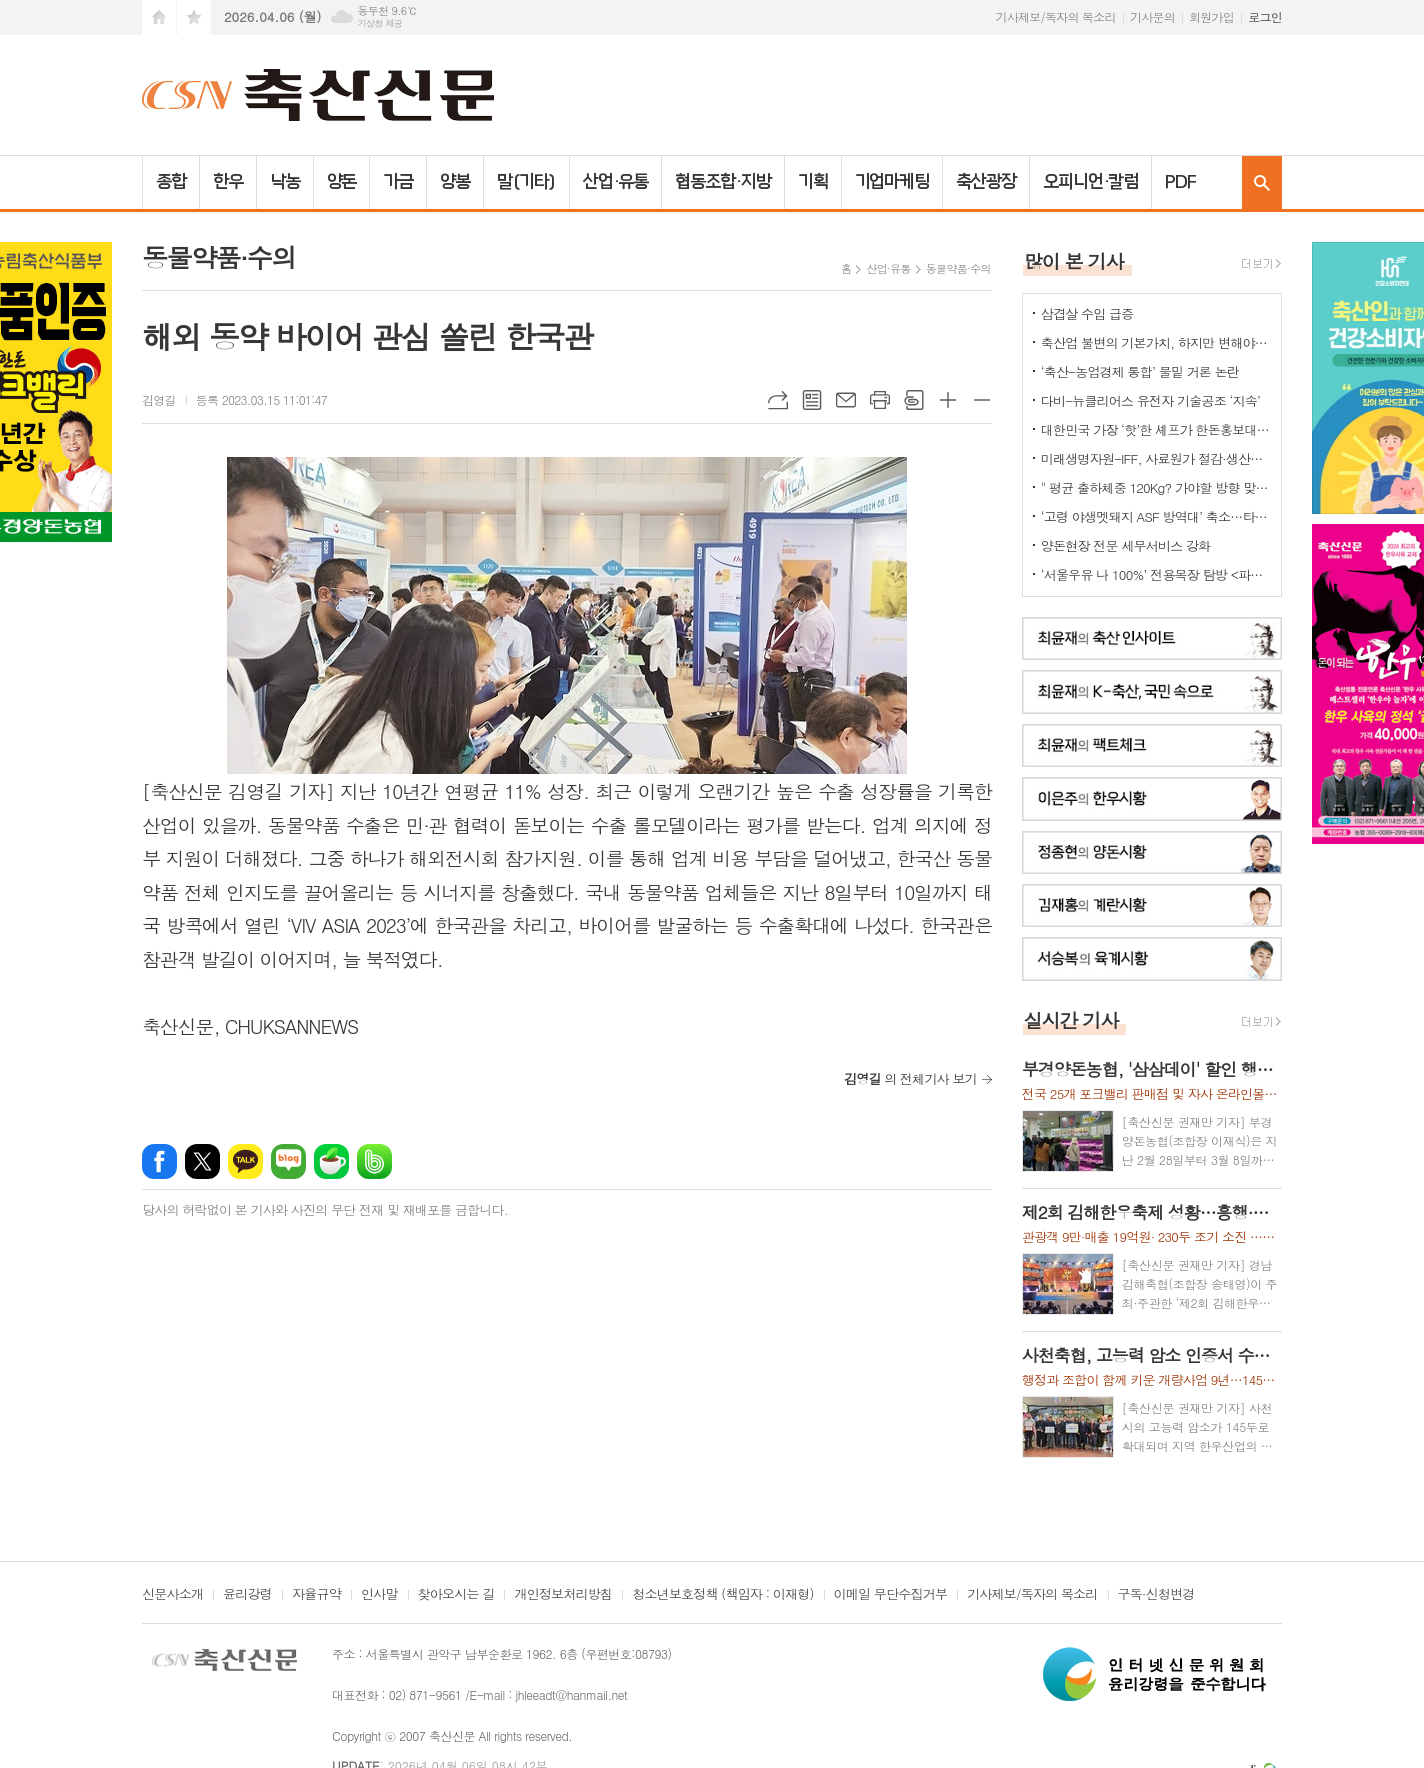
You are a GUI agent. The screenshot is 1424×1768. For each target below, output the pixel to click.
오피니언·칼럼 (1090, 182)
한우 (228, 182)
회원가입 (1211, 16)
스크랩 (914, 400)
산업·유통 (616, 182)
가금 (398, 182)
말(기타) (526, 182)
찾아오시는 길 (456, 1595)
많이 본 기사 (1074, 260)
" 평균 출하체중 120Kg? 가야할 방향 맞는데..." (1156, 487)
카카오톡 (245, 1161)
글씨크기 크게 (948, 400)
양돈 (342, 182)
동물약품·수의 (958, 268)
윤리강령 (247, 1595)
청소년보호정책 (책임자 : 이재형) (722, 1595)
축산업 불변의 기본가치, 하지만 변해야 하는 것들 (1156, 342)
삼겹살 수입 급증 (1087, 313)
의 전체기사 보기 (910, 1078)
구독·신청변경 (1156, 1595)
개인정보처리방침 (563, 1595)
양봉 (455, 182)
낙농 (285, 182)
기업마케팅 (892, 182)
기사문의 (1152, 16)
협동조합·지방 (722, 182)
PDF (1180, 182)
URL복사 (778, 400)
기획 (813, 182)
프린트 (880, 400)
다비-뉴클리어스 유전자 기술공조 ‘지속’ (1150, 400)
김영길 (159, 399)
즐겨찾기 (194, 17)
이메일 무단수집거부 (891, 1595)
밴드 (374, 1161)
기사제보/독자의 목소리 (1056, 16)
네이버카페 (331, 1161)
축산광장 (986, 182)
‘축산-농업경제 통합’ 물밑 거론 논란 (1140, 371)
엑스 (202, 1161)
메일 (846, 400)
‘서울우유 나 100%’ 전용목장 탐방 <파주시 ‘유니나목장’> (1156, 574)
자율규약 (316, 1595)
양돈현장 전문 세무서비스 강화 (1126, 545)
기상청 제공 (379, 23)
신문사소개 (172, 1595)
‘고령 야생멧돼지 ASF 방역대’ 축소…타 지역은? (1156, 516)
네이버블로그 (288, 1161)
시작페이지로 (159, 17)
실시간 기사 (1071, 1019)
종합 (171, 182)
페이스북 (159, 1161)
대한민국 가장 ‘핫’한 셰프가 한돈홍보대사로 (1156, 429)
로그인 (1265, 16)
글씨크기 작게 (982, 400)
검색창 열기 (1262, 182)
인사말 (379, 1595)
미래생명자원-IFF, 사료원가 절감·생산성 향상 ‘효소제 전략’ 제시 (1156, 458)
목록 (812, 400)
